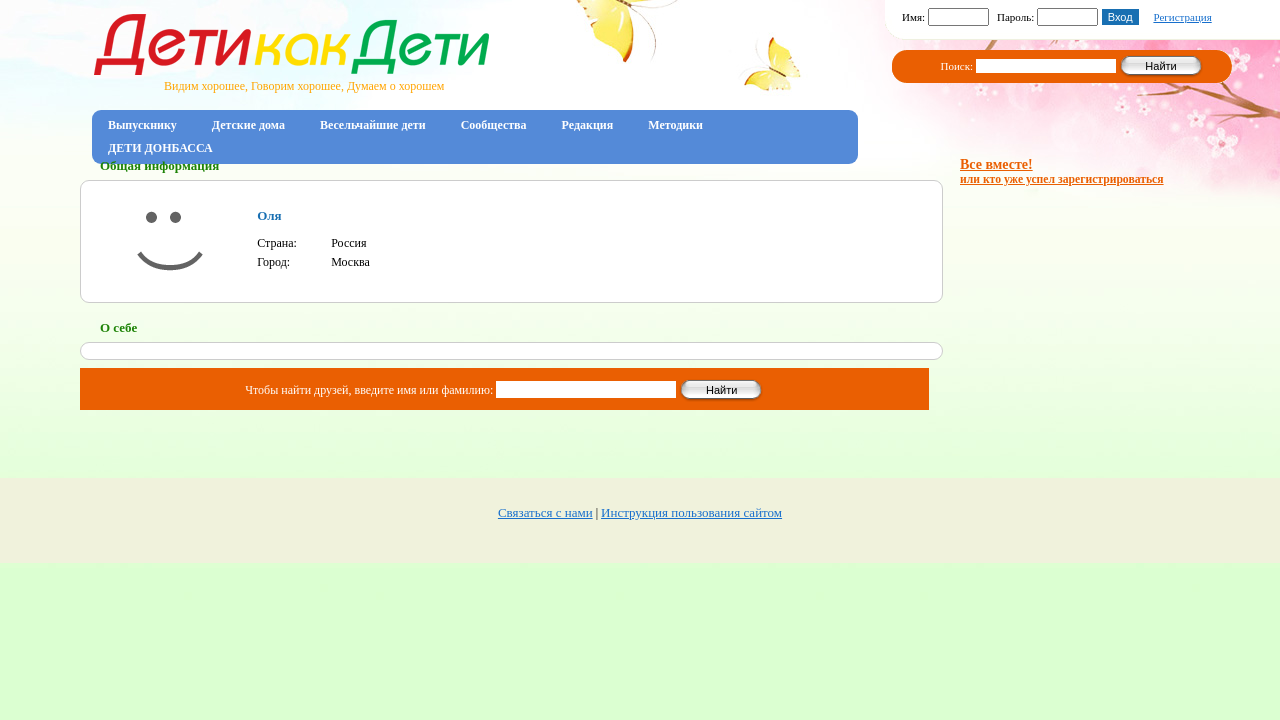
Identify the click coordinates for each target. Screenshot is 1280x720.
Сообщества (494, 125)
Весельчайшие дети (373, 125)
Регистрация (1182, 17)
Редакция (588, 125)
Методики (675, 125)
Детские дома (248, 125)
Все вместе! (1062, 171)
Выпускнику (142, 125)
